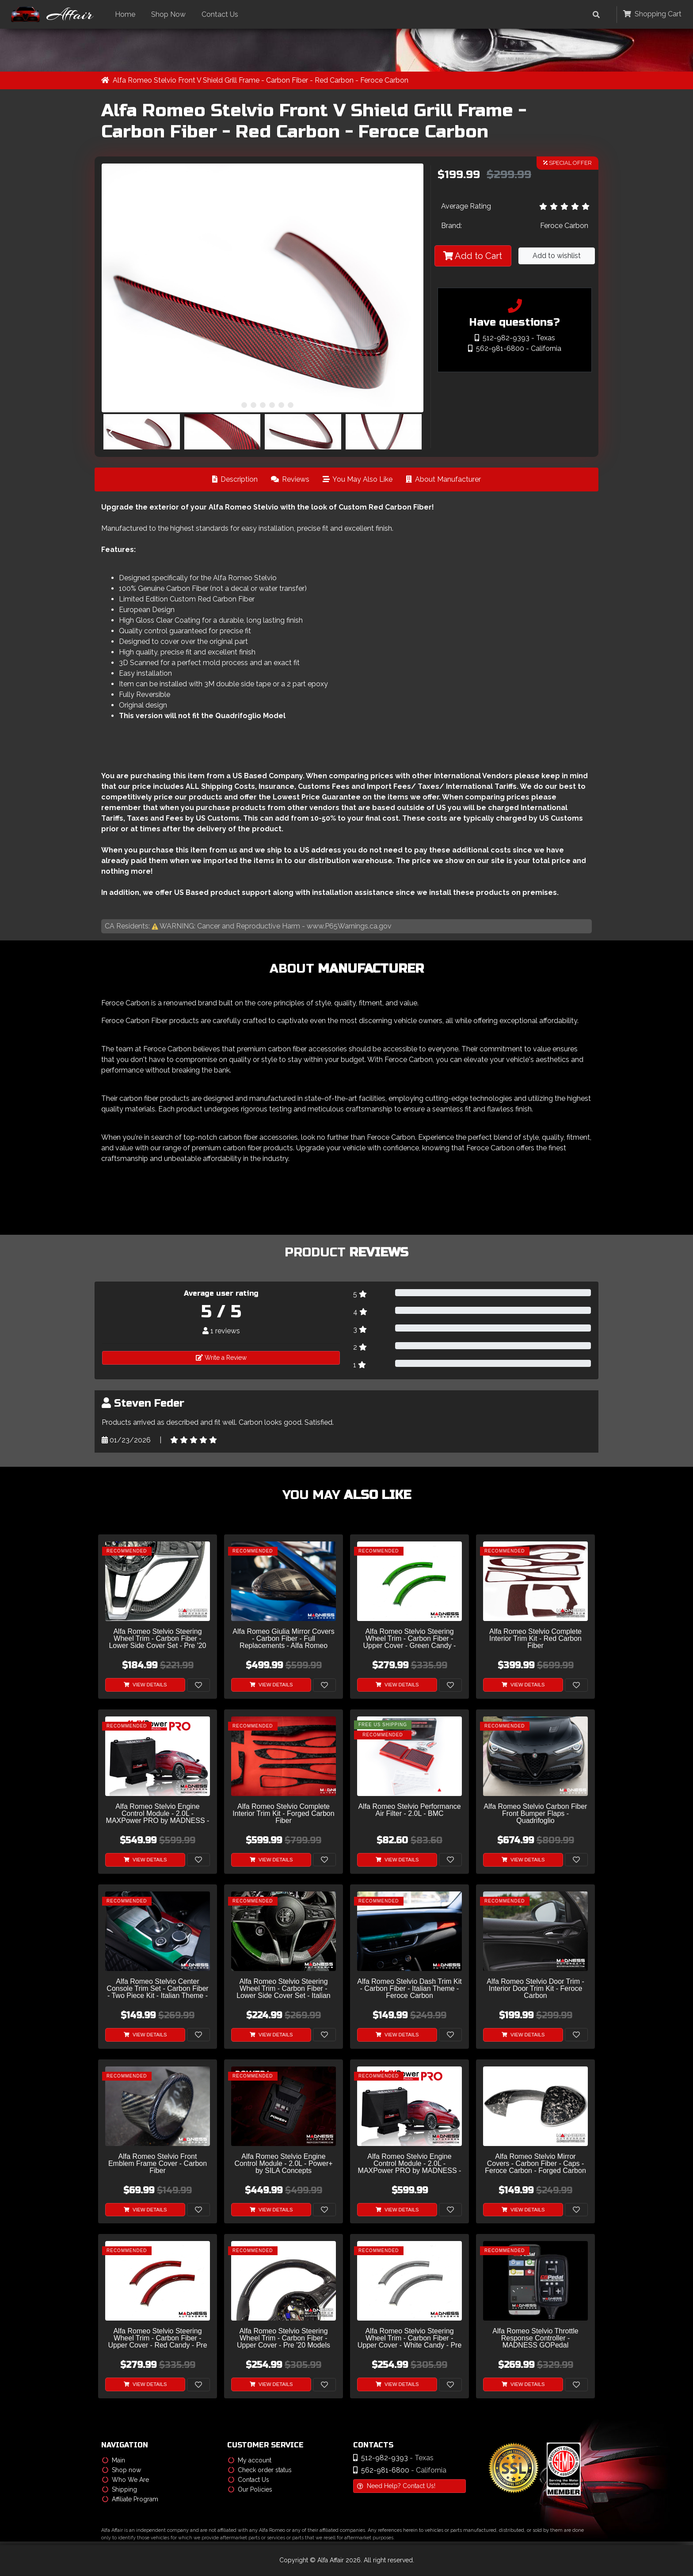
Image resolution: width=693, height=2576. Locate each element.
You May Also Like (357, 480)
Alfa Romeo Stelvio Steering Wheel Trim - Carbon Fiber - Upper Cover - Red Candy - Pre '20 (157, 2339)
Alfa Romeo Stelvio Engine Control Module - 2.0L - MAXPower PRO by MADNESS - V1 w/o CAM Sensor (409, 2164)
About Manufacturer (443, 480)
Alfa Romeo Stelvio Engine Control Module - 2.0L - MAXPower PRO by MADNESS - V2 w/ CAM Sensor (157, 1814)
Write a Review (221, 1358)
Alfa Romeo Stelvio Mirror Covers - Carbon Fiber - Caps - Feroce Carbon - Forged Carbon (535, 2164)
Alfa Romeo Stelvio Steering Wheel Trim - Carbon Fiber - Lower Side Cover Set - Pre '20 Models (157, 1639)
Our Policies (250, 2490)
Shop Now (171, 14)
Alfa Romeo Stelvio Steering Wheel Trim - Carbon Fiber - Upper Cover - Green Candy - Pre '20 (409, 1639)
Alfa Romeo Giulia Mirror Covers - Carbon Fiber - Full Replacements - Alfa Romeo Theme (283, 1639)
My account (249, 2461)
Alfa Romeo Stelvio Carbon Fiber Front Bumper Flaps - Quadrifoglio (535, 1814)
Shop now (121, 2470)
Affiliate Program (130, 2499)
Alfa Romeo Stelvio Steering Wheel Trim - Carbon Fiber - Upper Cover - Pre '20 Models (283, 2338)
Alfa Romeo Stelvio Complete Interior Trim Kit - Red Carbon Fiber (535, 1639)
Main (113, 2461)
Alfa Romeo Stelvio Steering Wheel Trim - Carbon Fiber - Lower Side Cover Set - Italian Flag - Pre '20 (283, 1989)
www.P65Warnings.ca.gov (349, 926)
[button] (235, 405)
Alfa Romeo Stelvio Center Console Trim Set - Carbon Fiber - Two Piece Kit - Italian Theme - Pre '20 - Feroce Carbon (157, 1989)
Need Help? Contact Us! (396, 2486)
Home (128, 14)
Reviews (290, 480)
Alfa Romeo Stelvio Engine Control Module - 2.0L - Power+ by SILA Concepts (283, 2164)
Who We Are (125, 2480)
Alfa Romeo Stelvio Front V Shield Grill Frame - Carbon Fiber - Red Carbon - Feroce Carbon (260, 80)
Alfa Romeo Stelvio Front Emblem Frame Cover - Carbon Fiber (157, 2164)
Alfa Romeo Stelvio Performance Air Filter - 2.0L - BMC (409, 1811)
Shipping (119, 2490)
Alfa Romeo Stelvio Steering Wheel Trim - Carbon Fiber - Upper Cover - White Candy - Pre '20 (410, 2339)
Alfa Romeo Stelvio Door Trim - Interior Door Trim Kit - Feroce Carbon (535, 1989)
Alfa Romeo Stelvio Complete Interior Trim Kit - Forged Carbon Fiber (283, 1814)
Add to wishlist (557, 256)
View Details (145, 1685)
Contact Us (223, 14)
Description (235, 480)
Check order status (260, 2470)
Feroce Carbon (564, 226)
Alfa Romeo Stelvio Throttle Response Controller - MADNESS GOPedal (535, 2338)
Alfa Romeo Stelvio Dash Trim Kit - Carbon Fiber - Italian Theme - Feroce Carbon (409, 1989)
